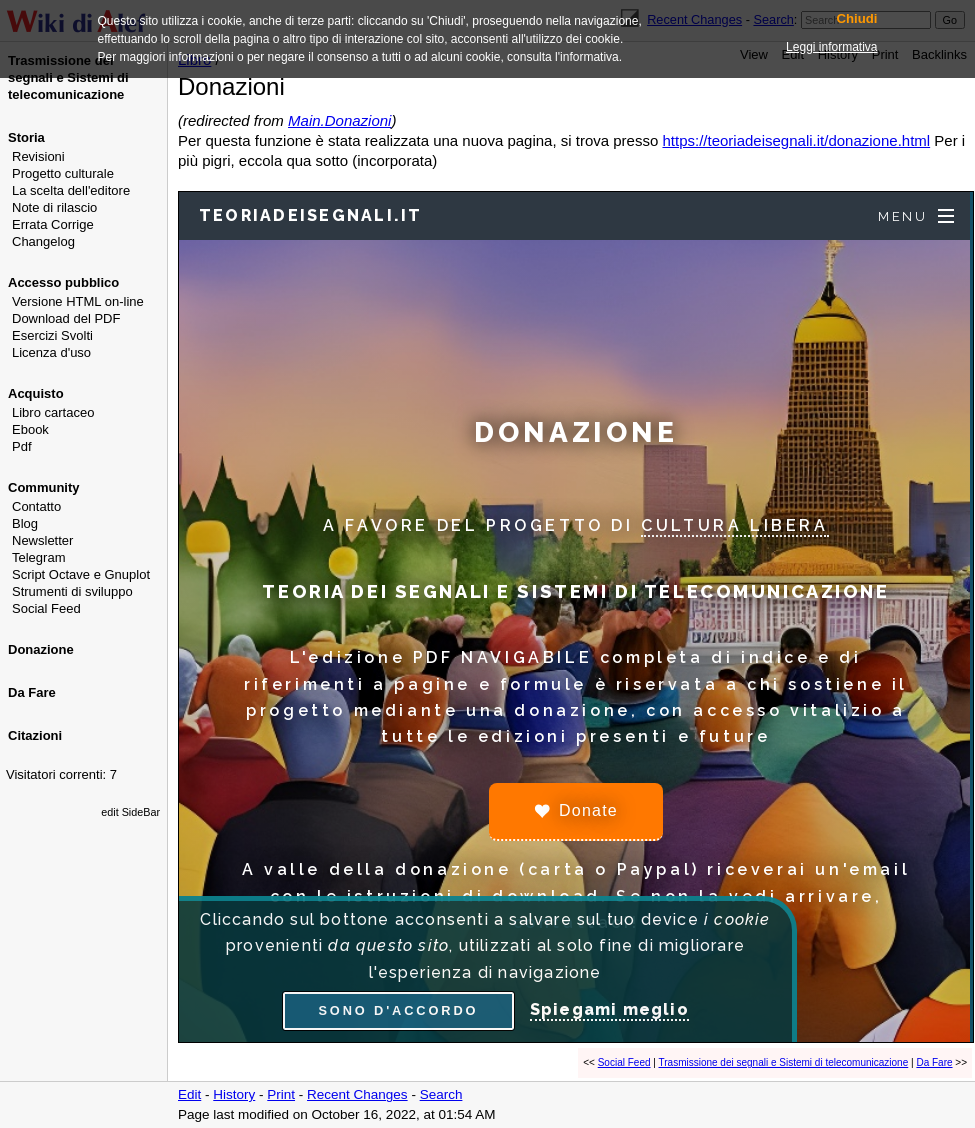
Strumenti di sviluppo (72, 591)
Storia (26, 137)
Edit (189, 1094)
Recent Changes (357, 1094)
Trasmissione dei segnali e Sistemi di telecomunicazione (784, 1062)
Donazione (41, 649)
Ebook (30, 429)
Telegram (38, 557)
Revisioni (38, 156)
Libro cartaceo (53, 412)
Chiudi (856, 19)
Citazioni (35, 735)
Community (44, 487)
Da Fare (32, 692)
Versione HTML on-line (78, 301)
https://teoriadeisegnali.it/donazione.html (796, 140)
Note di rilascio (54, 207)
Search (441, 1094)
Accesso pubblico (63, 282)
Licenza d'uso (51, 352)
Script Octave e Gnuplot (81, 574)
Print (281, 1094)
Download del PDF (66, 318)
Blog (25, 523)
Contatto (36, 506)
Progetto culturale (63, 173)
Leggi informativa (831, 47)
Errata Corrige (53, 224)
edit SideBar (130, 812)
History (234, 1094)
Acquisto (36, 393)
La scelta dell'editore (71, 190)
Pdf (22, 446)
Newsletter (42, 540)
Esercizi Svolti (52, 335)
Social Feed (46, 608)
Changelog (43, 241)
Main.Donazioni (339, 120)
